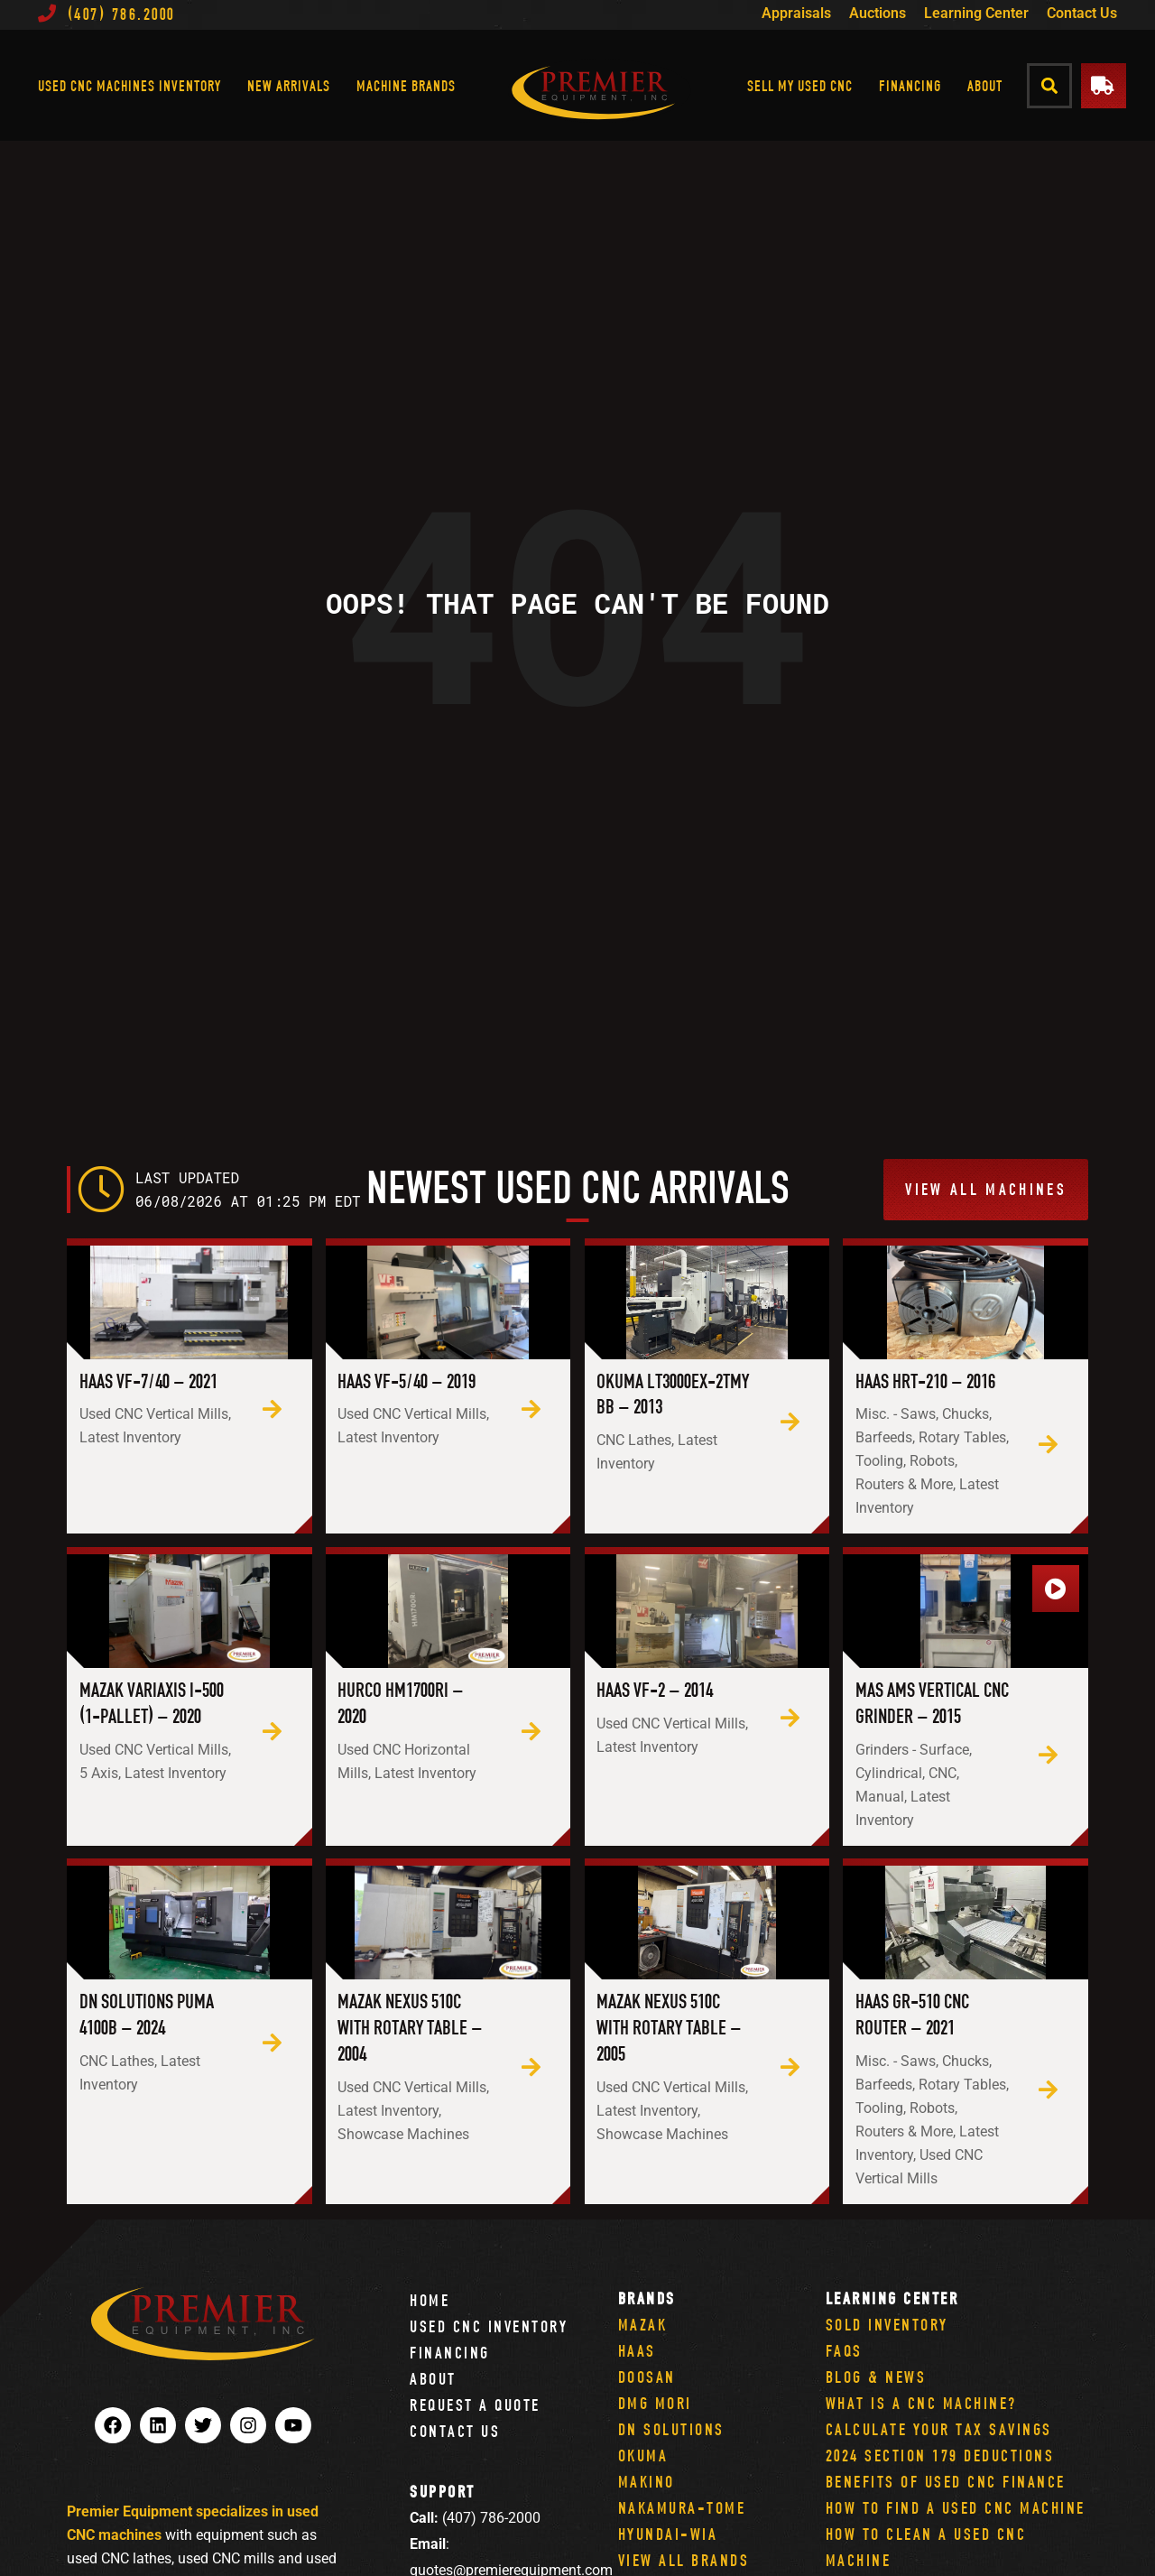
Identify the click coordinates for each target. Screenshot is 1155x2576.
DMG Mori (655, 2403)
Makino (646, 2481)
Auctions (877, 13)
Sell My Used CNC (800, 85)
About (985, 85)
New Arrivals (288, 85)
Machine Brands (406, 85)
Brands (647, 2298)
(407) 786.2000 (106, 14)
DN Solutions (671, 2429)
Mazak (643, 2324)
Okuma (643, 2455)
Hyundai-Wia (668, 2534)
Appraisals (796, 13)
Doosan (647, 2377)
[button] (1050, 85)
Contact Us (1082, 13)
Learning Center (976, 13)
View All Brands (684, 2560)
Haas (637, 2350)
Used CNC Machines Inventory (129, 85)
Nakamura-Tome (682, 2507)
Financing (910, 85)
